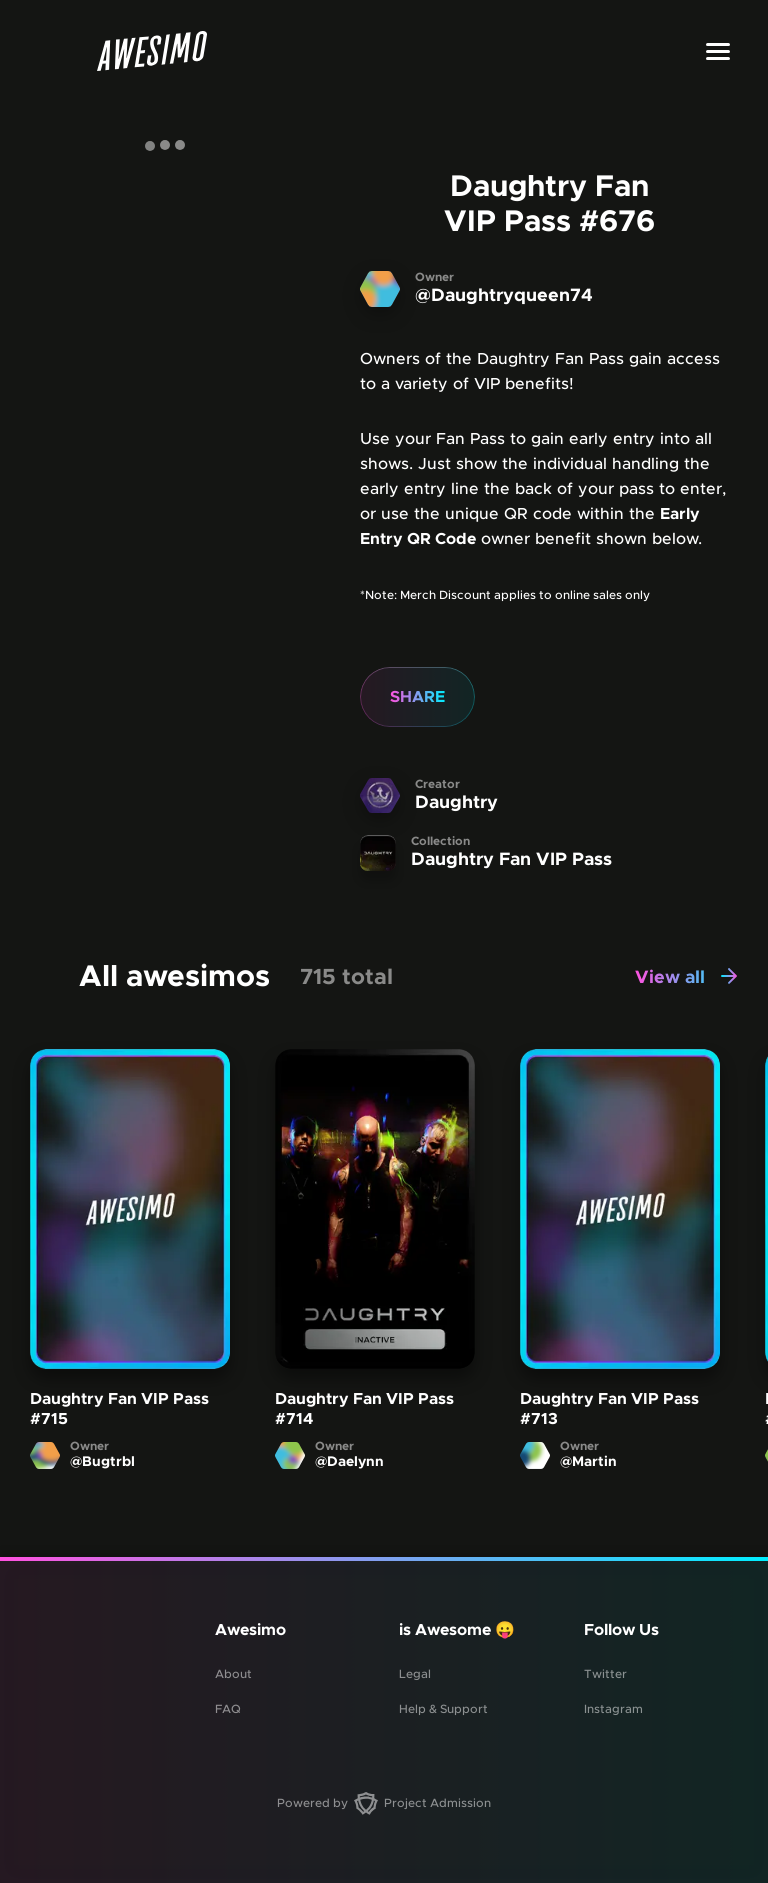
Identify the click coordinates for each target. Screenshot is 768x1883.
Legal (415, 1674)
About (233, 1674)
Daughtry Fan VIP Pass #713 (609, 1409)
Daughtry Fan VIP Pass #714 (364, 1408)
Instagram (613, 1709)
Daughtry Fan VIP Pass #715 (119, 1409)
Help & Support (443, 1709)
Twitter (605, 1674)
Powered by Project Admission (384, 1803)
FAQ (228, 1709)
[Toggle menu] (718, 51)
